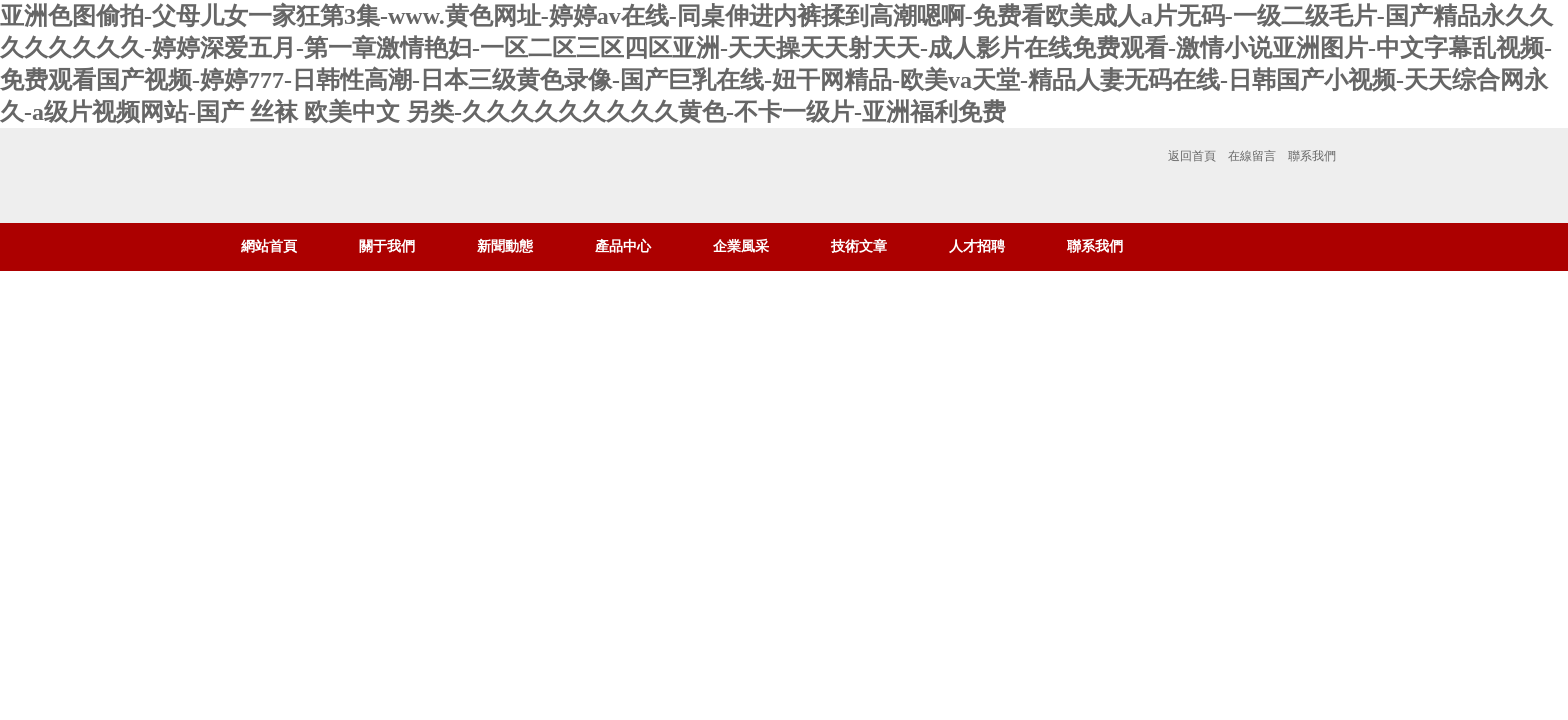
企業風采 (741, 246)
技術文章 (859, 246)
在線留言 (1252, 156)
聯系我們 (1312, 156)
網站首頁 (269, 246)
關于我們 (387, 246)
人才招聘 (977, 246)
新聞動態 (505, 246)
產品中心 (623, 246)
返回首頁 (1192, 156)
